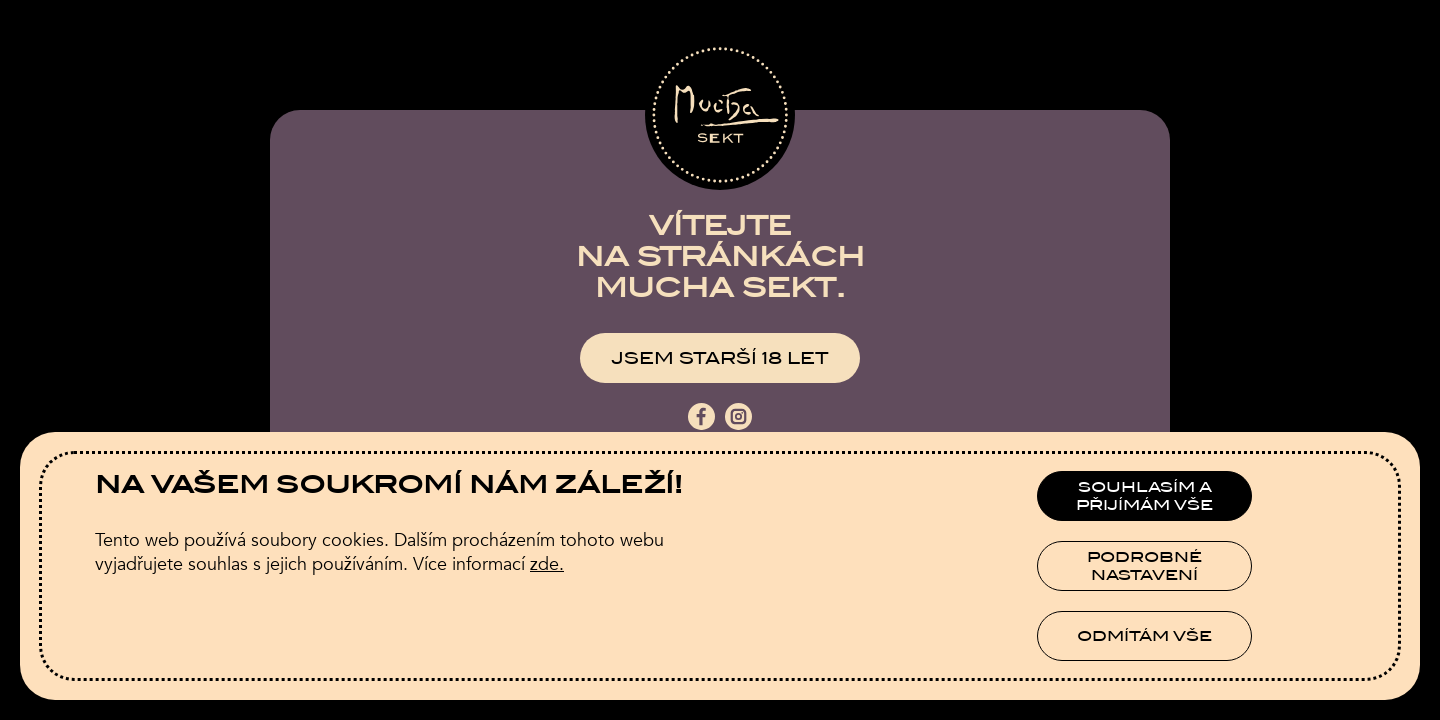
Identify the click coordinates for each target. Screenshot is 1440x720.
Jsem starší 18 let (720, 358)
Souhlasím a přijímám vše (1144, 496)
